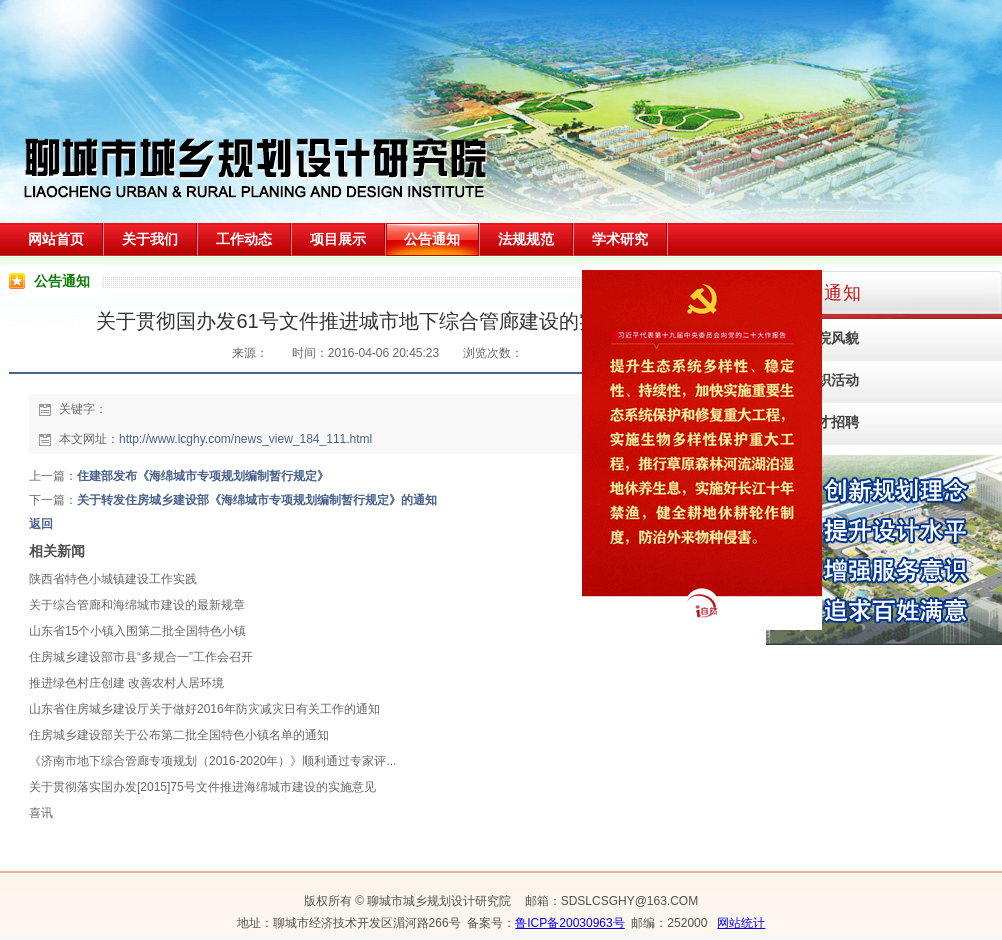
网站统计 (741, 923)
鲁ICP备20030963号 (569, 923)
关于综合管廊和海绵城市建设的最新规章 (137, 605)
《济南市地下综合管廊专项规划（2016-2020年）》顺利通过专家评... (212, 761)
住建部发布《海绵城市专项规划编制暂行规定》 (203, 476)
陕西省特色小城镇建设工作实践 (113, 579)
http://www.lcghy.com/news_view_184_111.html (245, 439)
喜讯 (41, 813)
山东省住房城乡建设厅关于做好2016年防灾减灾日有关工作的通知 (204, 709)
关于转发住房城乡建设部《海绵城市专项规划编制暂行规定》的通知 (257, 500)
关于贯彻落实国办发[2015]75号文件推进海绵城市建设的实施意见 (202, 787)
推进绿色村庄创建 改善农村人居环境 (126, 683)
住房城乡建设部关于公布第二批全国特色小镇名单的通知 (179, 735)
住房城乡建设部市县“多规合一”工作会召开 (141, 657)
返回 (41, 524)
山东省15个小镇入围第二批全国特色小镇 (137, 631)
